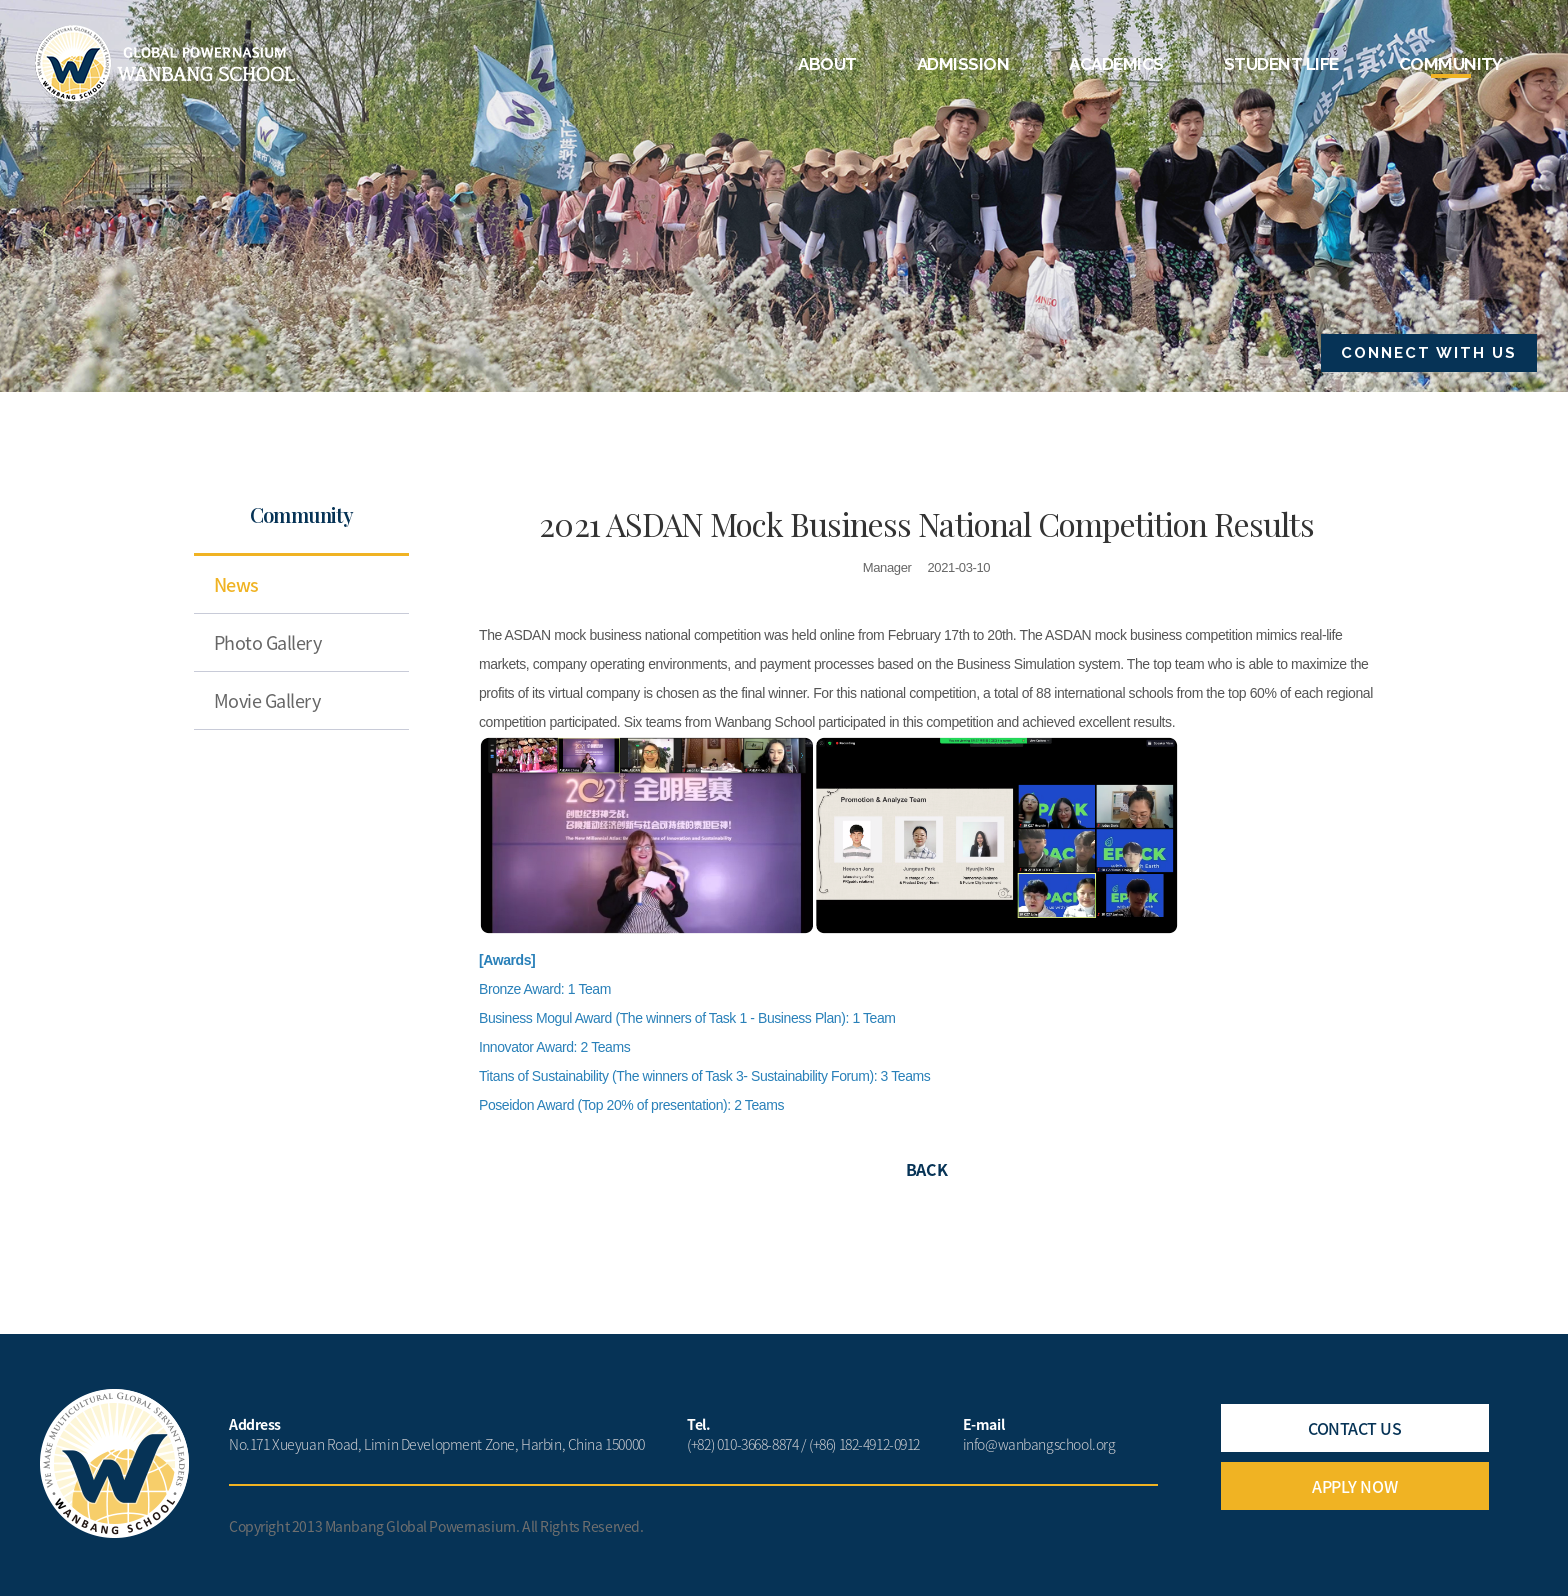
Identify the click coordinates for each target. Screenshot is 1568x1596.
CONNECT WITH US (1429, 353)
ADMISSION (963, 64)
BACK (926, 1169)
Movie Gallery (267, 700)
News (236, 584)
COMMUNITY (1451, 64)
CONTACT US (1354, 1428)
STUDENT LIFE (1281, 64)
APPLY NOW (1354, 1486)
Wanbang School (165, 63)
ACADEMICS (1116, 64)
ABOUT (827, 64)
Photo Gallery (267, 642)
